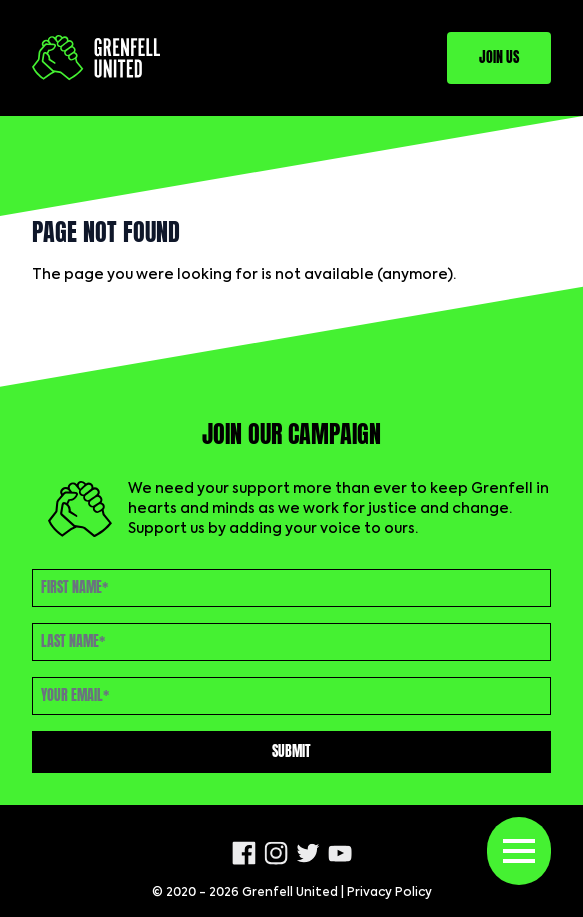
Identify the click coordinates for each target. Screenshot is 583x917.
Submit (291, 751)
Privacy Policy (389, 893)
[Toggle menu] (519, 851)
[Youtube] (340, 853)
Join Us (499, 57)
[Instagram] (276, 853)
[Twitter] (308, 853)
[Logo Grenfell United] (96, 57)
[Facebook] (244, 853)
